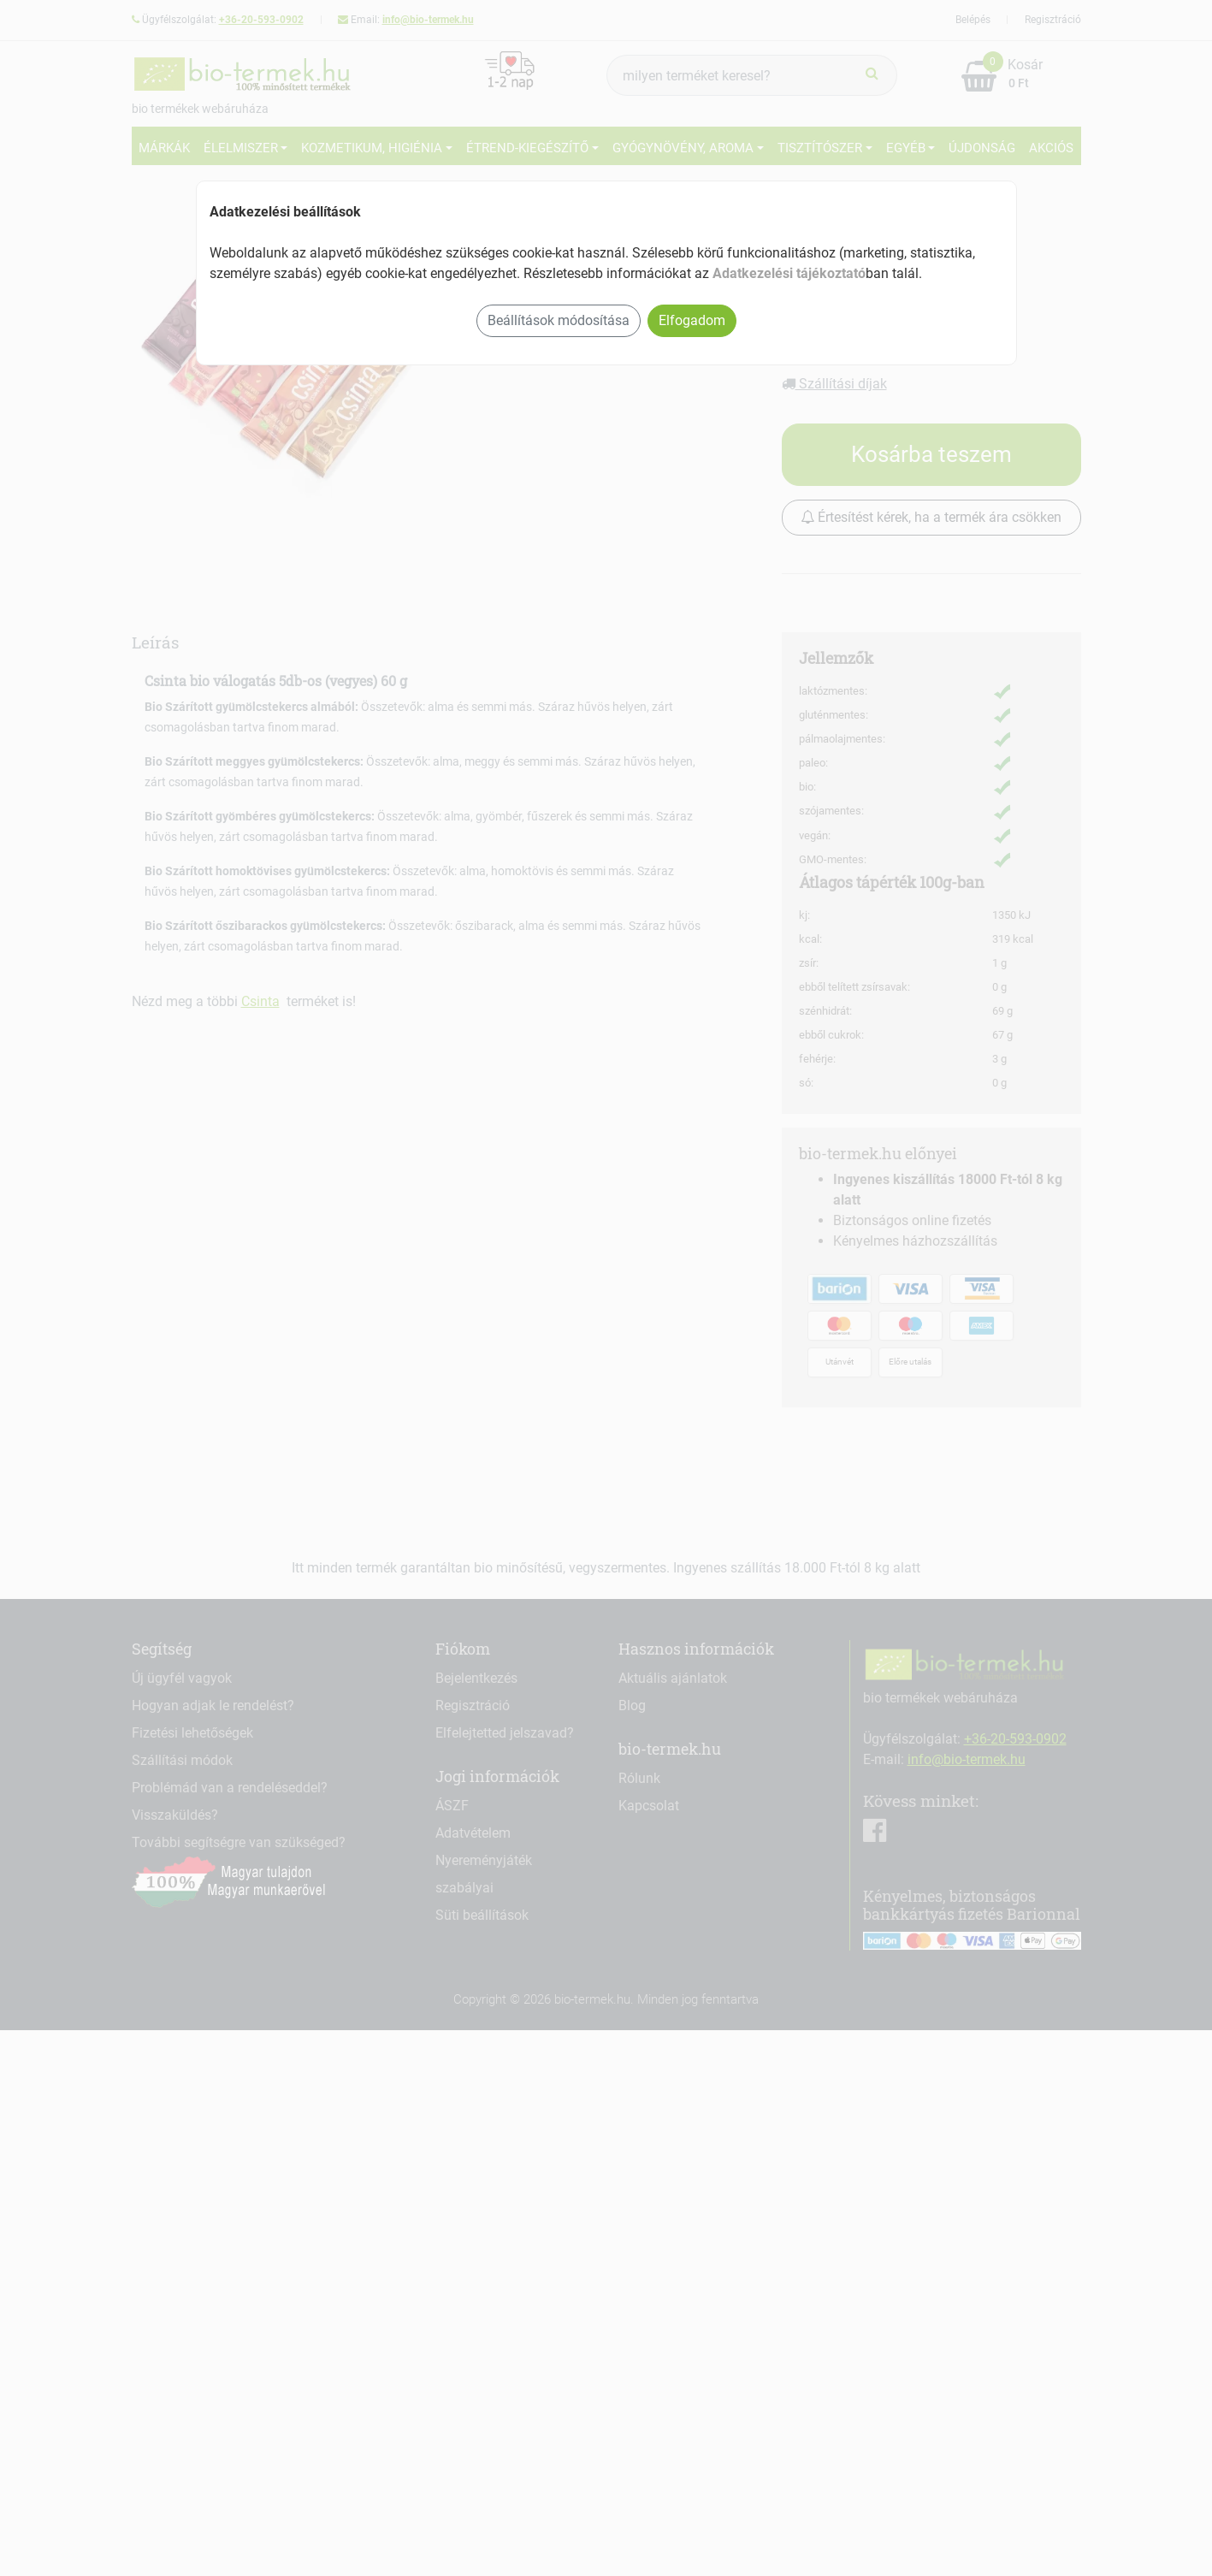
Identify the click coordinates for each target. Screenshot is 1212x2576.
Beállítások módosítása (559, 320)
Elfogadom (692, 320)
